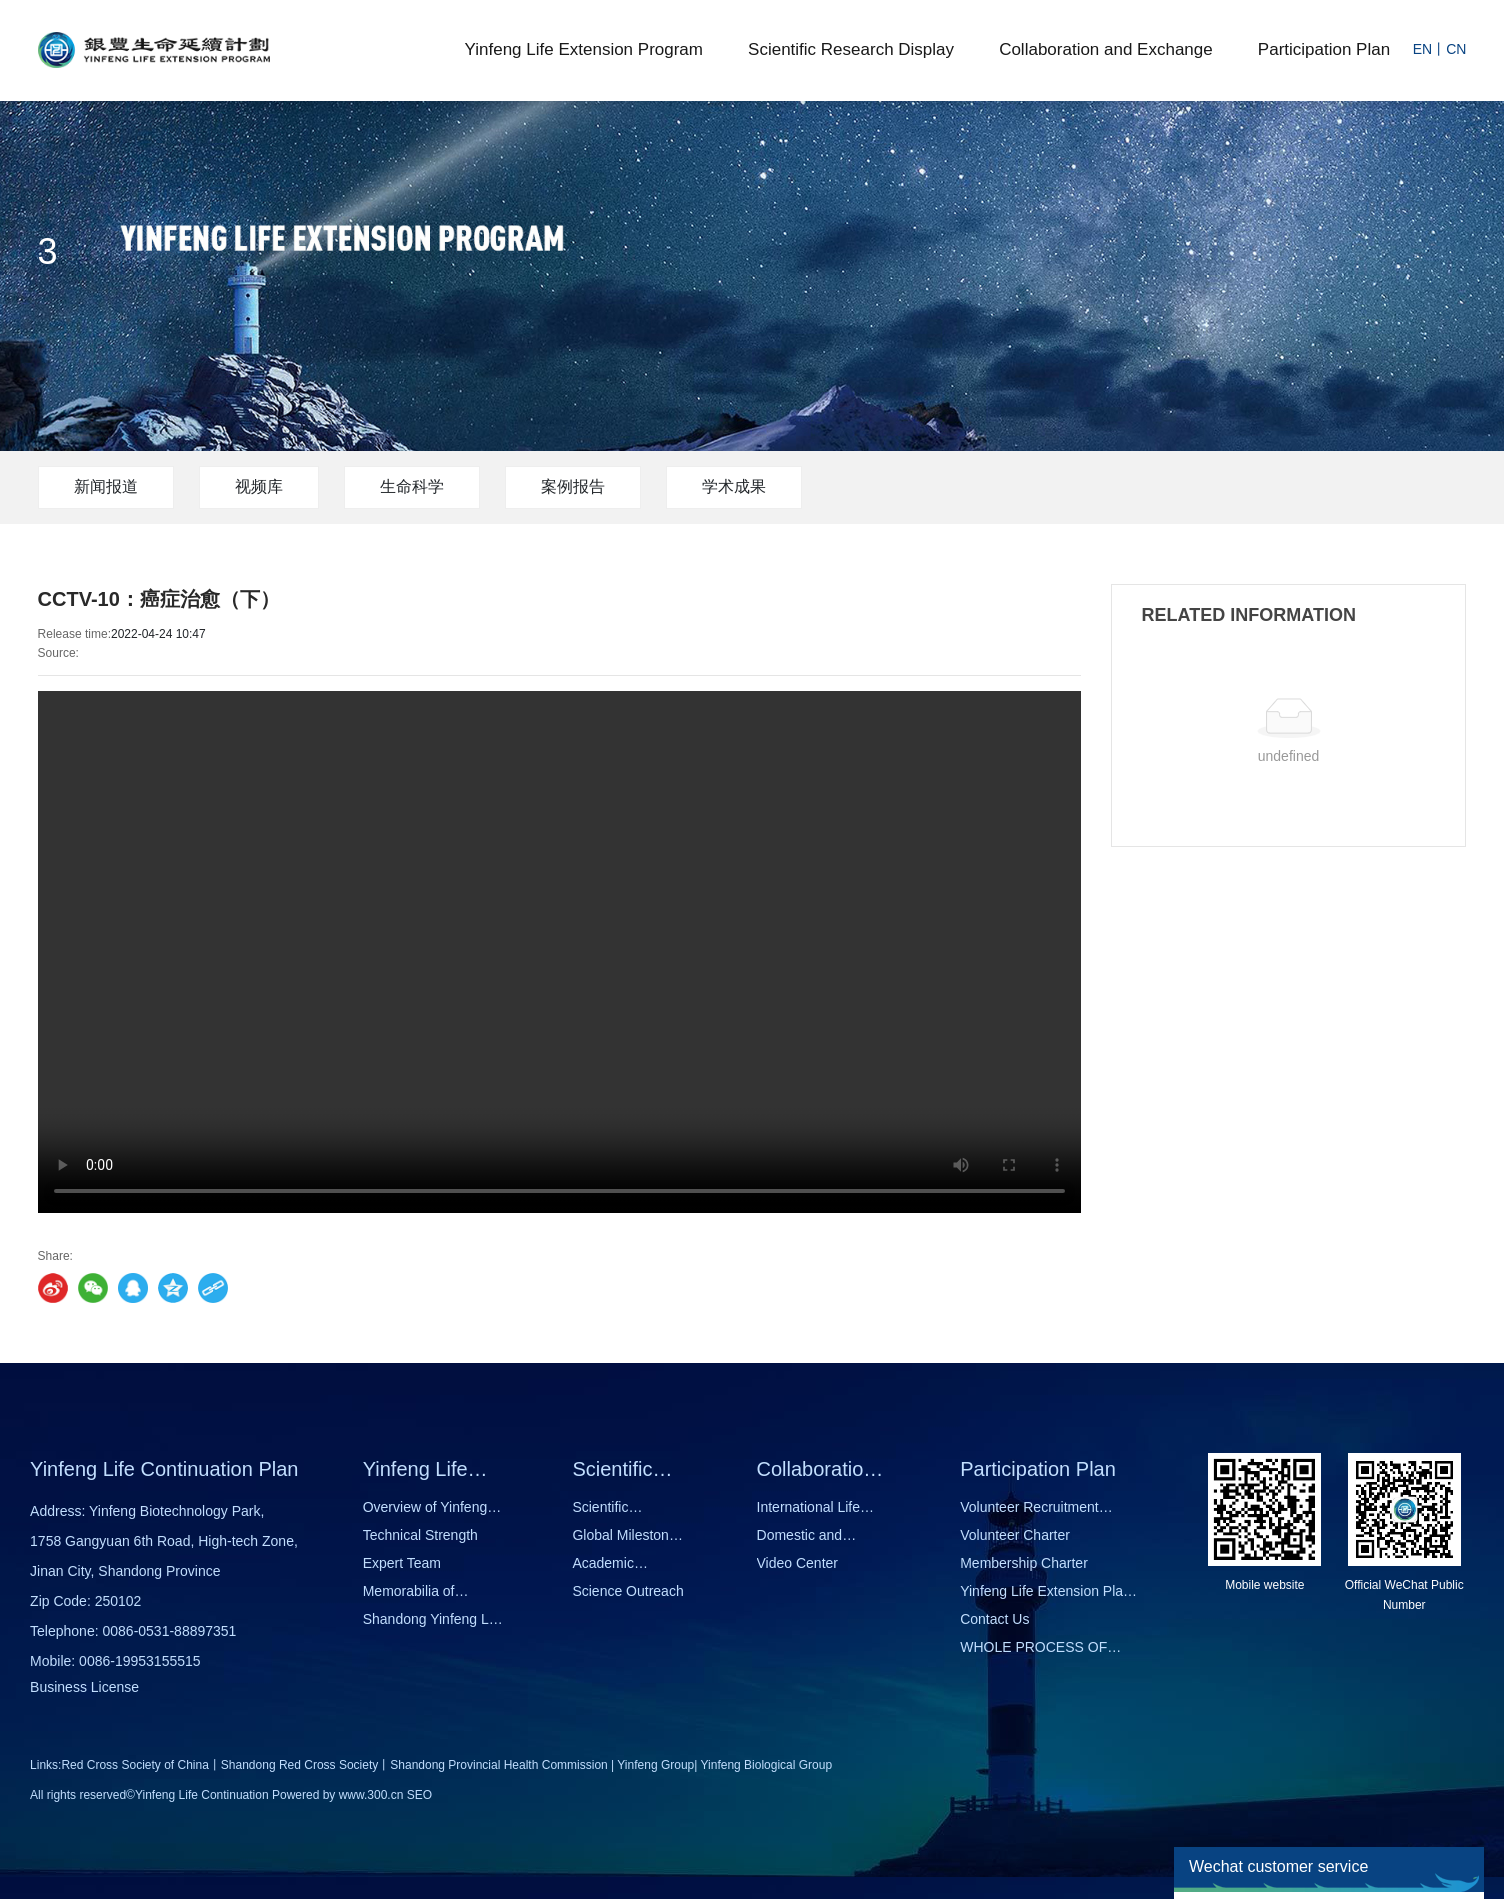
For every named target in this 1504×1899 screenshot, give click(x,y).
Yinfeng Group (655, 1765)
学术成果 (734, 486)
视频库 (259, 486)
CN (1456, 49)
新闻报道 (106, 486)
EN (1422, 49)
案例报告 (573, 486)
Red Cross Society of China (134, 1765)
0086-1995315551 (136, 1661)
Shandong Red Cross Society (299, 1765)
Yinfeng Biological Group (767, 1765)
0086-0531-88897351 (169, 1631)
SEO (419, 1795)
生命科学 (412, 486)
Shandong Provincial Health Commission (498, 1765)
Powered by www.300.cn (337, 1795)
